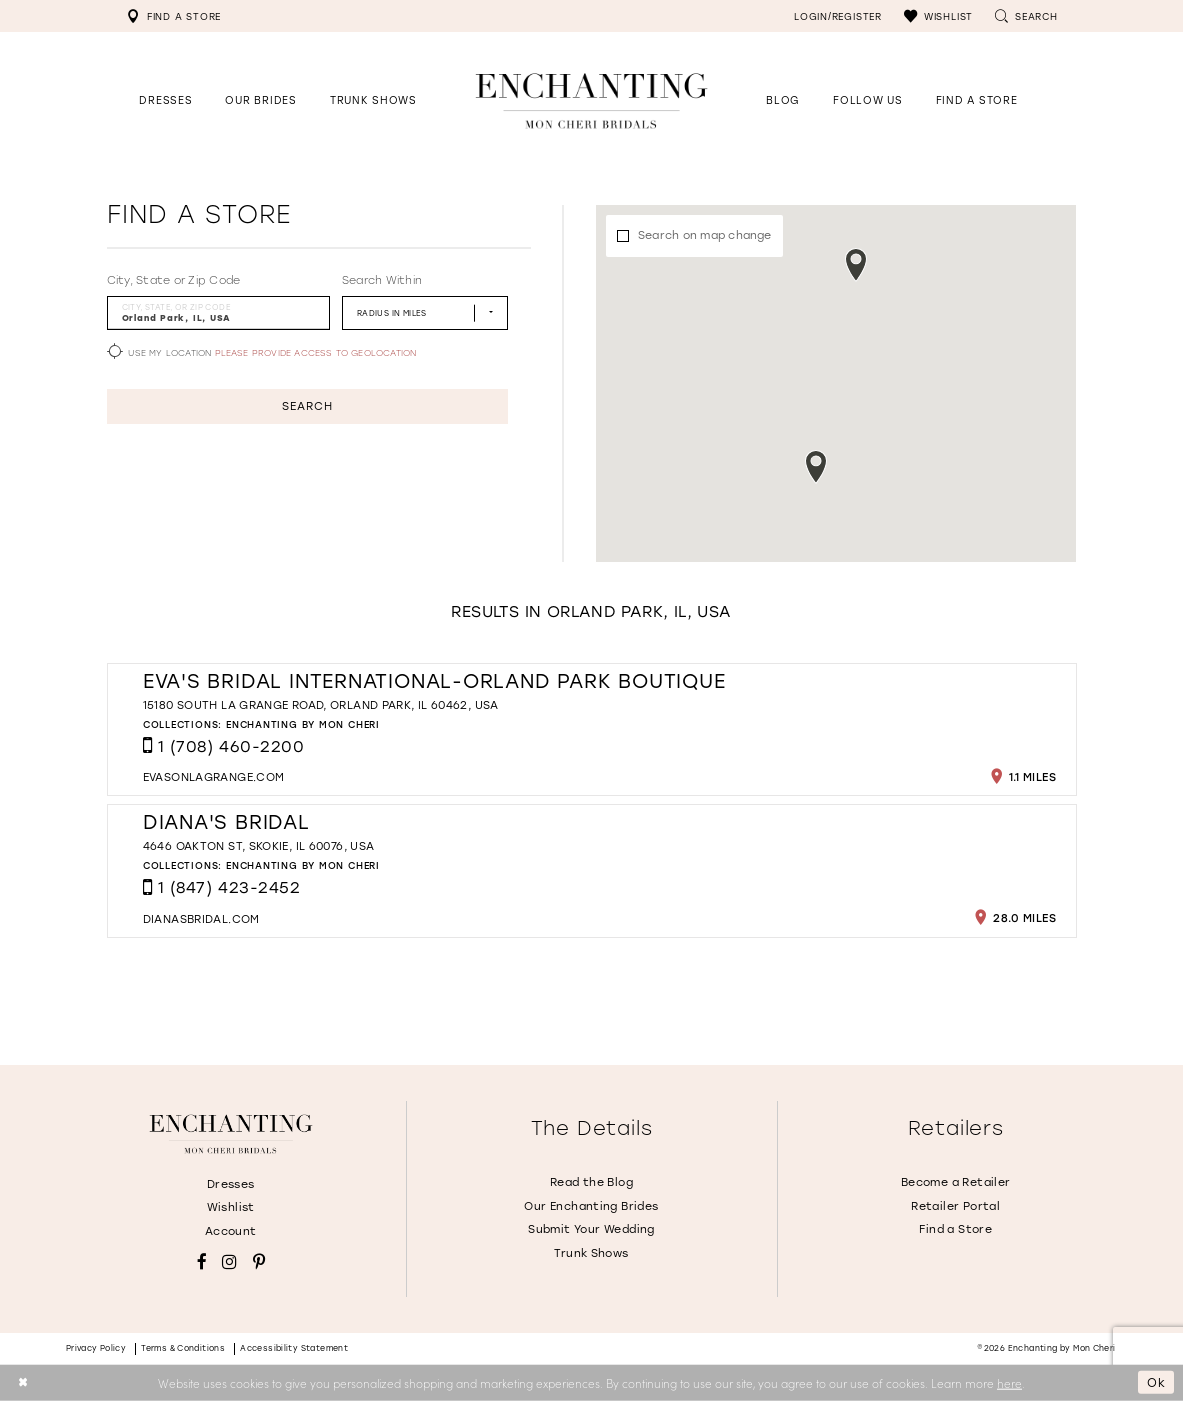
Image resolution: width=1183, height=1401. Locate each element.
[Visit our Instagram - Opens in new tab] (229, 1262)
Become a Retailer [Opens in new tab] (956, 1182)
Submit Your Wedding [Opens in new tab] (591, 1229)
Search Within (382, 280)
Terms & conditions (183, 1348)
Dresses (231, 1184)
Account (231, 1231)
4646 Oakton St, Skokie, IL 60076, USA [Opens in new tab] (259, 846)
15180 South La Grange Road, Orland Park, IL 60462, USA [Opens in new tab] (321, 705)
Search (307, 406)
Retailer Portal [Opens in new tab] (955, 1206)
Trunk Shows (591, 1253)
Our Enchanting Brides (591, 1206)
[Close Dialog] (22, 1382)
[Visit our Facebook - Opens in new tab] (202, 1262)
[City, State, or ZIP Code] (219, 312)
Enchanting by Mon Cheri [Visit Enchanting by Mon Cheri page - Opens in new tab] (303, 724)
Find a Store (955, 1229)
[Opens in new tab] (867, 100)
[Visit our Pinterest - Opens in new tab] (259, 1262)
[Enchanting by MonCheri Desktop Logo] (592, 100)
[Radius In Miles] (425, 312)
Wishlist (231, 1207)
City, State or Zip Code (174, 280)
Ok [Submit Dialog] (1156, 1382)
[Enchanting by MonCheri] (231, 1134)
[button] (938, 16)
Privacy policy (96, 1348)
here (1009, 1382)
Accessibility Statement (294, 1348)
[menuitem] (174, 16)
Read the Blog (591, 1182)
